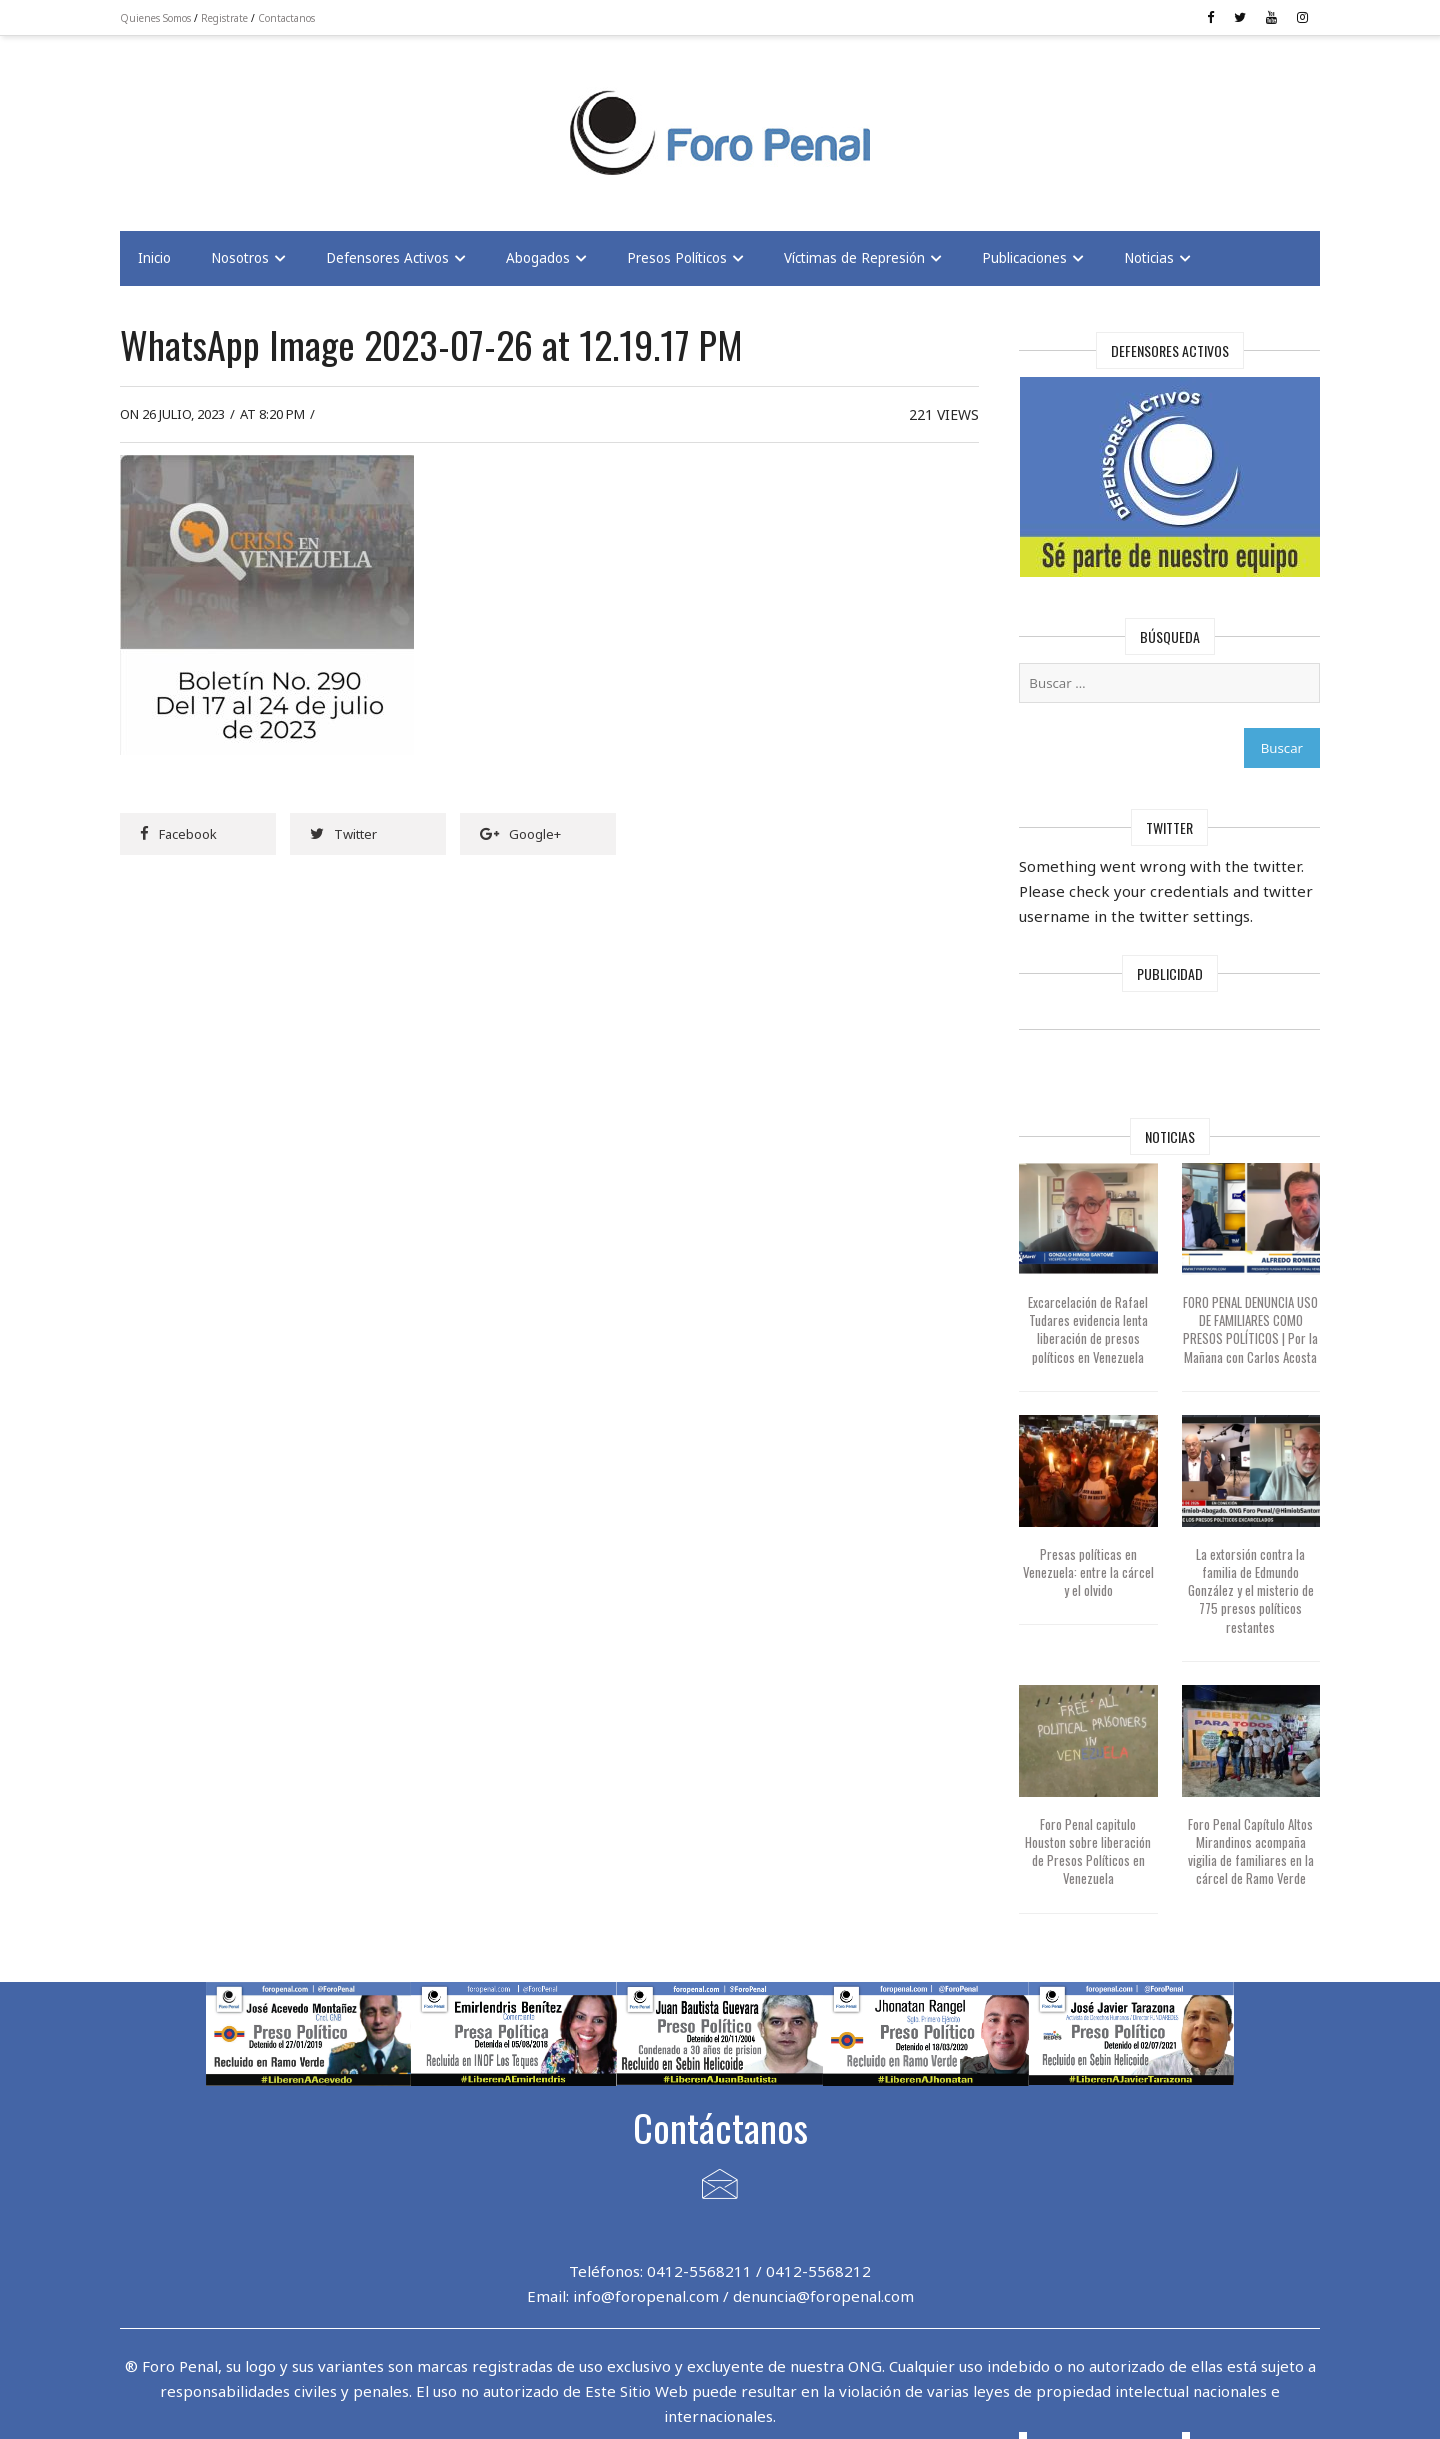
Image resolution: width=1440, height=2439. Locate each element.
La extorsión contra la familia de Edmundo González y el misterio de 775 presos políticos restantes (1251, 1590)
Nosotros (240, 258)
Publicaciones (1024, 258)
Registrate (224, 18)
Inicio (154, 258)
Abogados (538, 258)
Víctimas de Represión (854, 258)
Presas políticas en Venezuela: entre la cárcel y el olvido (1088, 1572)
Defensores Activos (387, 258)
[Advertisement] (280, 121)
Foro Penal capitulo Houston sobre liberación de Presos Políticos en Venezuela (1088, 1851)
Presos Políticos (677, 258)
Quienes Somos (155, 18)
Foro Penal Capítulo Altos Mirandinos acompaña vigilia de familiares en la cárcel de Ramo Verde (1251, 1851)
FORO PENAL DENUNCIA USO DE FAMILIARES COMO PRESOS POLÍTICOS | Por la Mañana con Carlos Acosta (1250, 1329)
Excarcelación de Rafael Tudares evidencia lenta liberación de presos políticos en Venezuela (1088, 1329)
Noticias (1149, 258)
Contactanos (286, 18)
